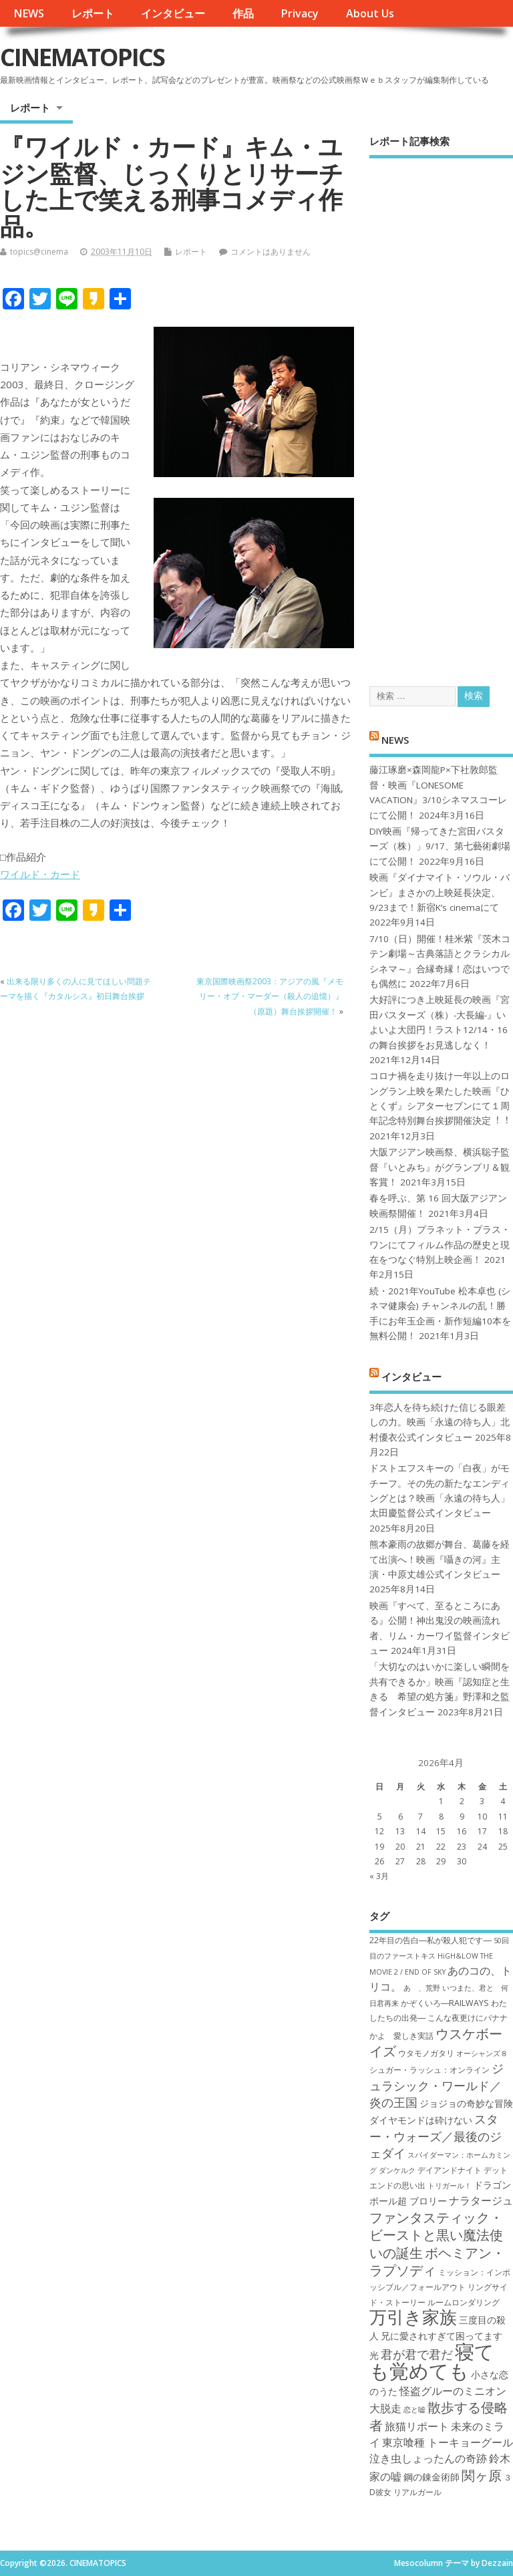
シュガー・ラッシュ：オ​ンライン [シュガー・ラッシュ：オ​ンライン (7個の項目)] (429, 2070)
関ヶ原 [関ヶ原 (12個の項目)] (482, 2475)
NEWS (28, 13)
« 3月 (379, 1876)
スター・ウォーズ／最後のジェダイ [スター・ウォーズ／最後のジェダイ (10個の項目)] (435, 2136)
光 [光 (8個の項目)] (374, 2355)
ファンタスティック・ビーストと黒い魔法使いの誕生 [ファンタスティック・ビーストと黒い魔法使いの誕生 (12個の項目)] (436, 2235)
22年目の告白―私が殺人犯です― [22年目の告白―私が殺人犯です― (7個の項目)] (430, 1940)
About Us (370, 13)
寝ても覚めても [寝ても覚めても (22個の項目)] (431, 2361)
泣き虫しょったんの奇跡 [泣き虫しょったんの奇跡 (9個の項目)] (428, 2458)
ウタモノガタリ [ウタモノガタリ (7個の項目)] (426, 2053)
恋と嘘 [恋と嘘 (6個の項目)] (414, 2409)
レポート (92, 13)
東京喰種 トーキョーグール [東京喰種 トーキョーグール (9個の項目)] (447, 2442)
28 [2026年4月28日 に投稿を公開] (420, 1861)
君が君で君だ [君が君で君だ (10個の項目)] (417, 2354)
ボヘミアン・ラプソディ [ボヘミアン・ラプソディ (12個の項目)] (437, 2261)
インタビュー (173, 13)
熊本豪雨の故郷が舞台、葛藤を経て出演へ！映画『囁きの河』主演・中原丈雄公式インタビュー (439, 1559)
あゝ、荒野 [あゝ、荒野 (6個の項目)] (421, 1988)
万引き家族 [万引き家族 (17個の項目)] (413, 2317)
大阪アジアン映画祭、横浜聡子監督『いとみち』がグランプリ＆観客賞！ (439, 1167)
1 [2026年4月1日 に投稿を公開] (441, 1801)
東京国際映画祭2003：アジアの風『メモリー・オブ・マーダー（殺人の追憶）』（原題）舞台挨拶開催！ (269, 996)
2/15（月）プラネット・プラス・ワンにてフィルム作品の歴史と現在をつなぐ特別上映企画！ (439, 1245)
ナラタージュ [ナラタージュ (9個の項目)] (481, 2200)
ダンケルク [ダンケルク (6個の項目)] (397, 2170)
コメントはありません (270, 251)
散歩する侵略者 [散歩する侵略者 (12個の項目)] (438, 2416)
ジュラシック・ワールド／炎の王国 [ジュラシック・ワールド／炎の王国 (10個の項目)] (436, 2085)
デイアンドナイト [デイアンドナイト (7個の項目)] (449, 2170)
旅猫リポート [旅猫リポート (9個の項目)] (417, 2426)
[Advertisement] (441, 411)
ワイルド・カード (40, 874)
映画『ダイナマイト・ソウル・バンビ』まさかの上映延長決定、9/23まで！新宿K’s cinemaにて (439, 892)
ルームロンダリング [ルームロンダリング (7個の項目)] (464, 2302)
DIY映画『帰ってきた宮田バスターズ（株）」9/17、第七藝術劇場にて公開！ (439, 846)
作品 (243, 13)
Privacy (300, 13)
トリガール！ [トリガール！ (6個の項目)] (450, 2185)
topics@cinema (39, 251)
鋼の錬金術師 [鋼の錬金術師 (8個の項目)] (431, 2476)
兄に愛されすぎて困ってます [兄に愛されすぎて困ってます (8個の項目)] (441, 2335)
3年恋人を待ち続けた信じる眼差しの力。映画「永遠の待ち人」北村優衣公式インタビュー (439, 1422)
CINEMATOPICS (82, 57)
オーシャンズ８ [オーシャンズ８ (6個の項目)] (482, 2053)
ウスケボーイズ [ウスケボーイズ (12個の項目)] (435, 2042)
